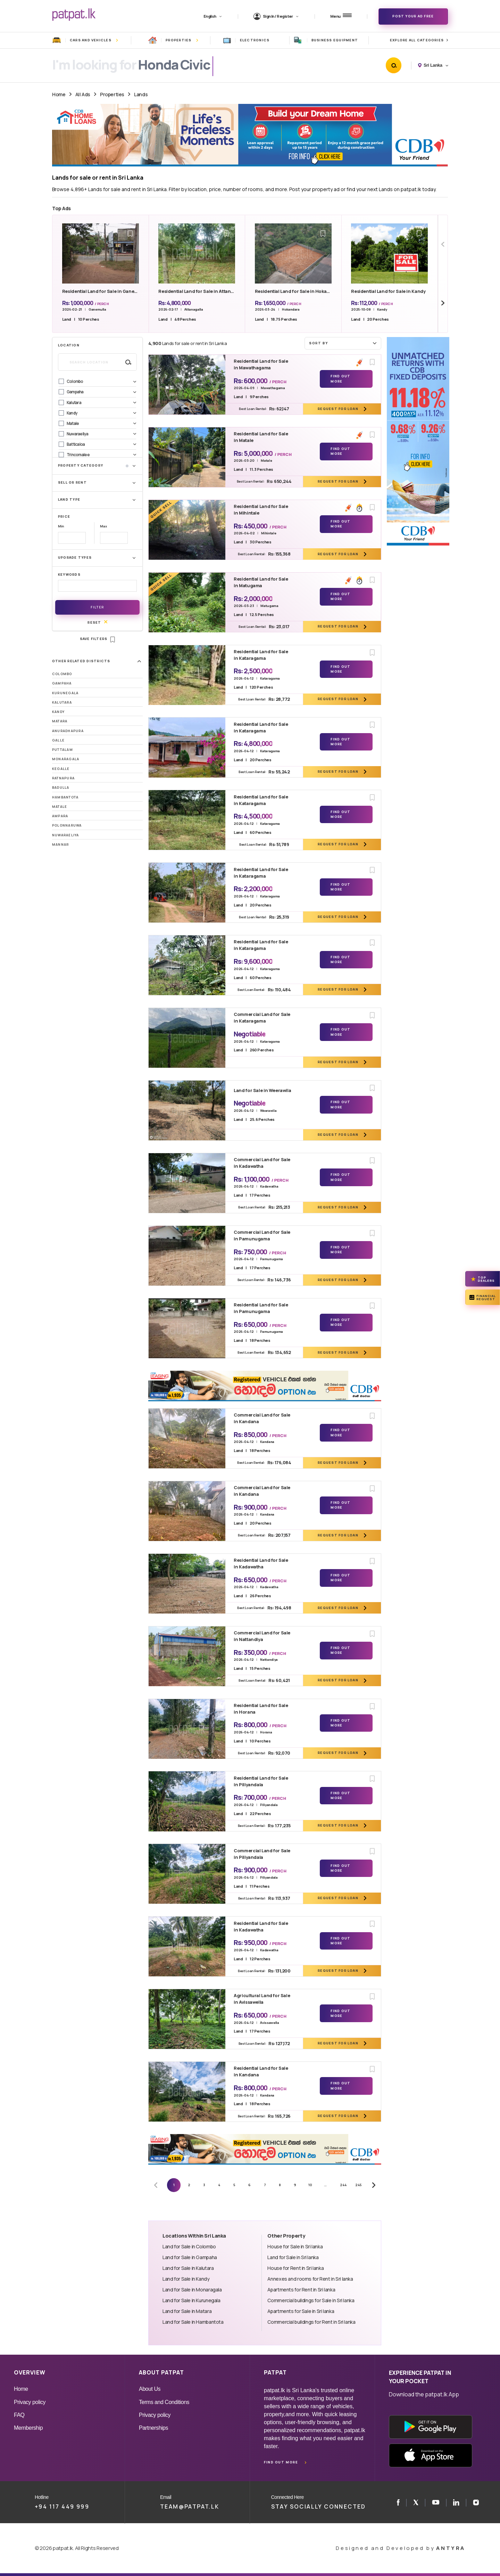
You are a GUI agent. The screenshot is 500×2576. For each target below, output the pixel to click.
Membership (28, 2428)
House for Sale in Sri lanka (295, 2246)
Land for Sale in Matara (186, 2311)
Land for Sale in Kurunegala (191, 2300)
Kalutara (62, 702)
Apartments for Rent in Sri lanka (301, 2289)
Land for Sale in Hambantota (193, 2322)
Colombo (62, 674)
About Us (149, 2389)
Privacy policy (29, 2402)
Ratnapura (63, 778)
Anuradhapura (68, 731)
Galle (58, 740)
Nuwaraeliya (65, 835)
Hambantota (65, 797)
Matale (59, 806)
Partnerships (153, 2428)
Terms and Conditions (164, 2402)
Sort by (343, 342)
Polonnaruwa (67, 825)
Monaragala (65, 759)
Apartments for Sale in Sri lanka (300, 2311)
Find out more (281, 2462)
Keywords (69, 574)
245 (358, 2185)
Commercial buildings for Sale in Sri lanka (310, 2300)
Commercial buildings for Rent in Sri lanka (311, 2322)
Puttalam (62, 749)
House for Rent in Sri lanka (295, 2268)
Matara (59, 721)
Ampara (60, 816)
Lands (141, 94)
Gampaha (62, 683)
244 (343, 2185)
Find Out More (340, 378)
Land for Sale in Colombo (189, 2246)
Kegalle (61, 768)
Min (61, 526)
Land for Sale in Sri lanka (292, 2257)
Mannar (60, 844)
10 (310, 2185)
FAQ (19, 2415)
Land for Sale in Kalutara (188, 2268)
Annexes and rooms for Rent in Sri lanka (310, 2278)
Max (103, 526)
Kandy (58, 711)
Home (58, 94)
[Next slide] (443, 303)
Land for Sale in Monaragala (192, 2289)
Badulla (60, 787)
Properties (112, 94)
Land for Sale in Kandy (186, 2278)
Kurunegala (65, 693)
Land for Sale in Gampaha (189, 2257)
